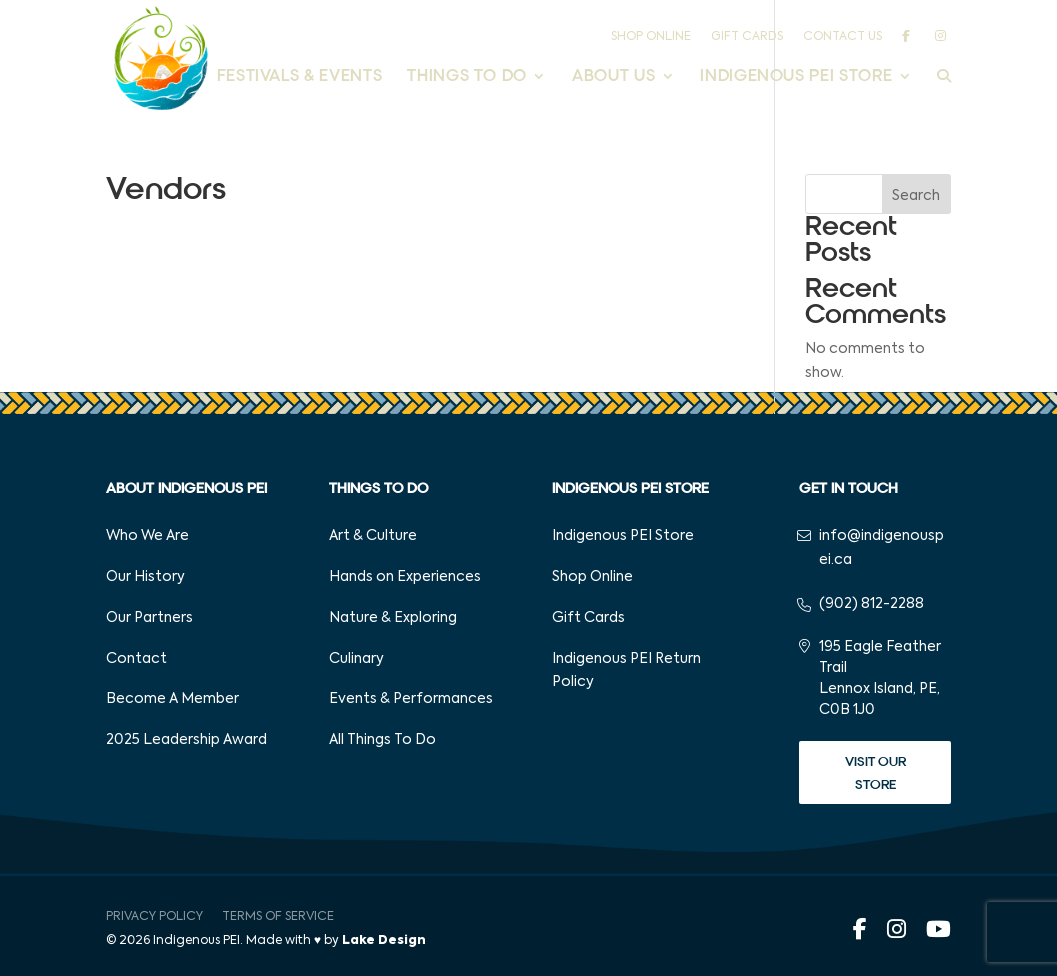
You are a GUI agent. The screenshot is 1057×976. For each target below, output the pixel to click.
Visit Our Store (875, 773)
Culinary (356, 659)
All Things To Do (382, 740)
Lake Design (384, 941)
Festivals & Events (300, 77)
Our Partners (149, 618)
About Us (613, 77)
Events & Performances (411, 699)
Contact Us (842, 37)
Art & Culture (373, 536)
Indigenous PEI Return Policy (626, 671)
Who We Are (147, 536)
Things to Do (467, 77)
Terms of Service (278, 917)
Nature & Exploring (393, 618)
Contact (136, 659)
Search (916, 196)
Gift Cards (747, 37)
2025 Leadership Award (186, 740)
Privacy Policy (154, 917)
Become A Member (172, 699)
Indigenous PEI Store (796, 77)
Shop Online (651, 37)
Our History (145, 577)
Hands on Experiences (405, 577)
